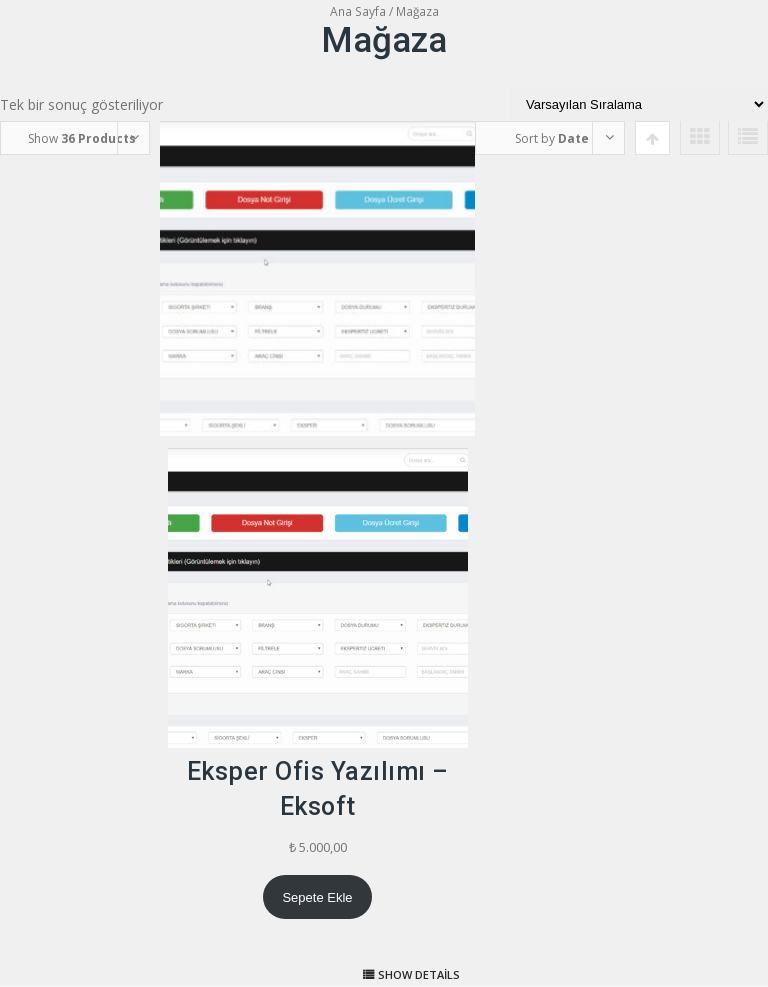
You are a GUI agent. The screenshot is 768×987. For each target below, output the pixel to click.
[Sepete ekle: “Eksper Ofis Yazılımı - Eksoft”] (317, 897)
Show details (419, 974)
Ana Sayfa (358, 11)
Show (82, 138)
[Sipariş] (639, 104)
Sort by (552, 138)
